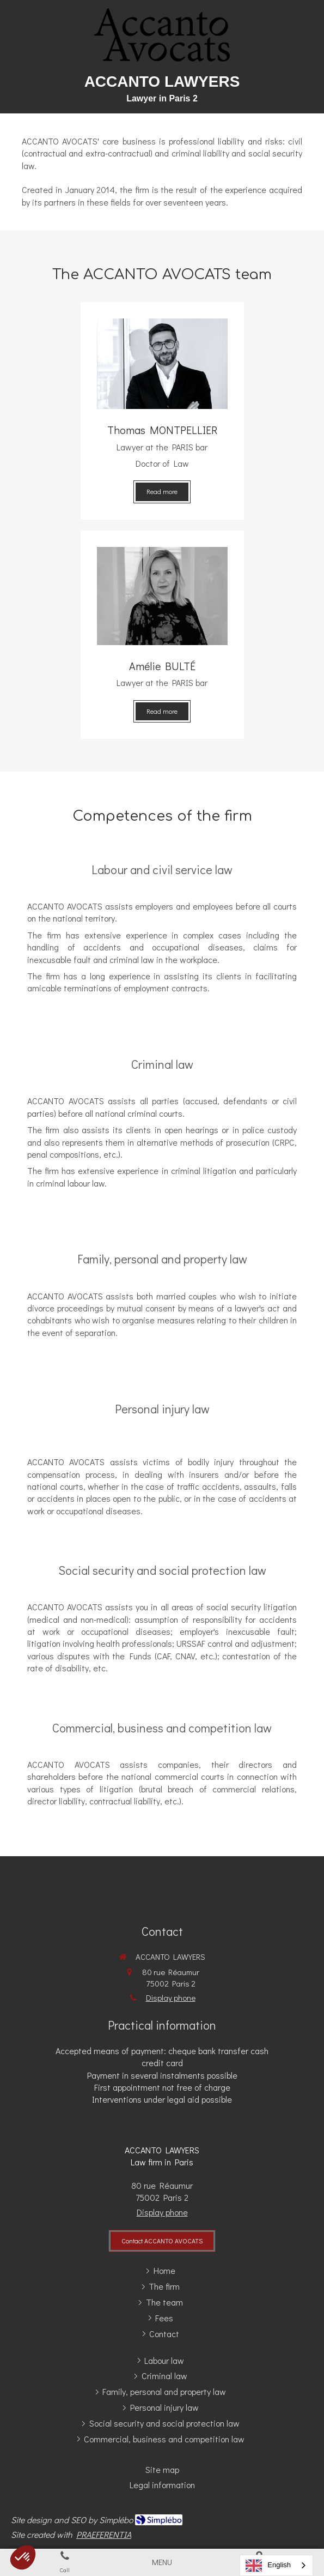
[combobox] (276, 2565)
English (268, 2565)
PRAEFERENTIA (103, 2534)
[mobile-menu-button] (162, 2562)
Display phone (170, 1997)
